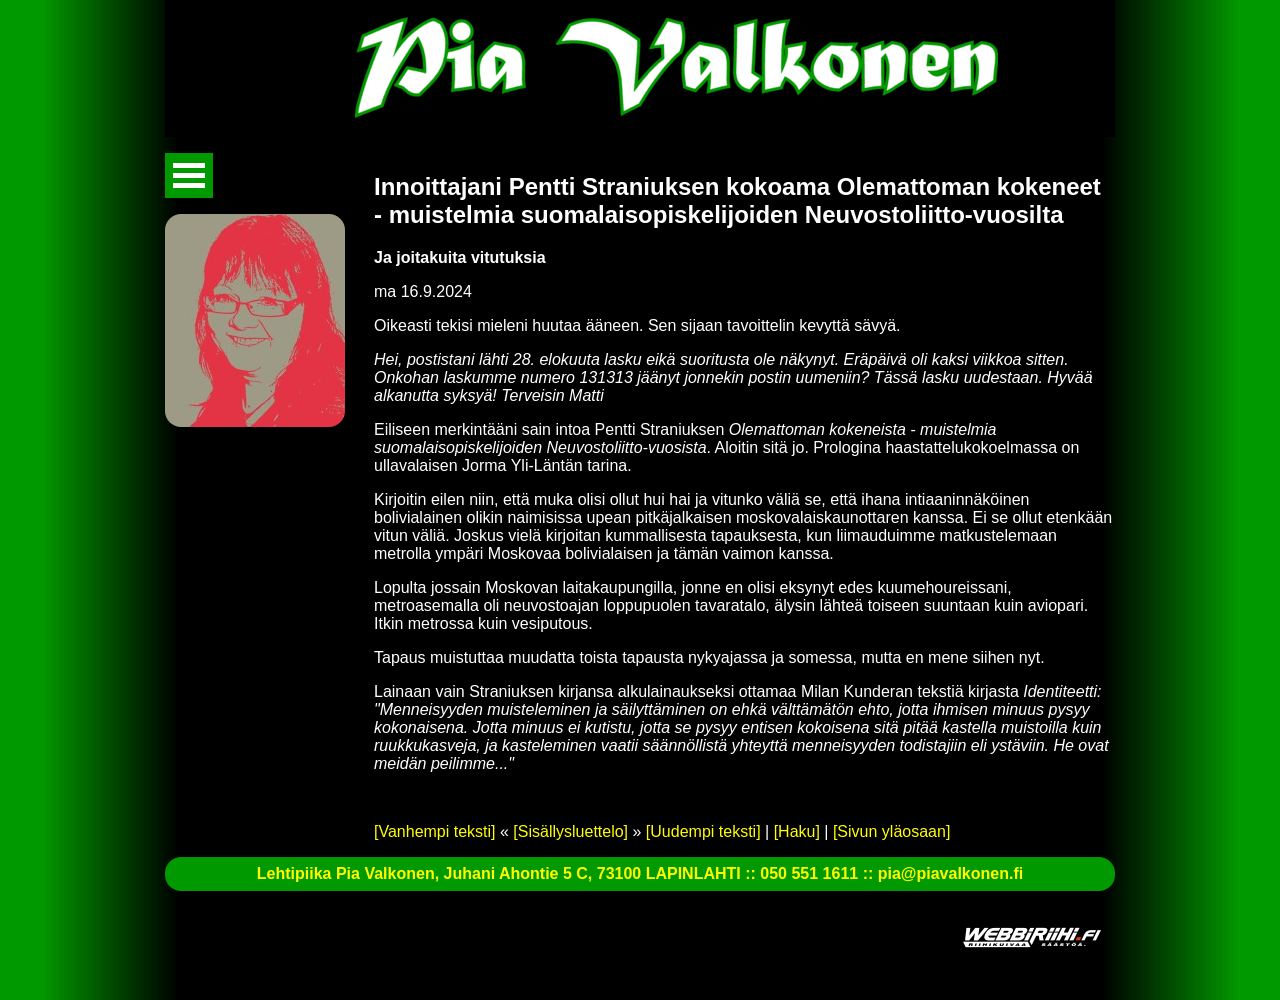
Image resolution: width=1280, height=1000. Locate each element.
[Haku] (797, 831)
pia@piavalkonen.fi (950, 873)
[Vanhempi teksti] (435, 831)
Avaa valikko (189, 175)
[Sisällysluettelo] (570, 831)
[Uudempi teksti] (703, 831)
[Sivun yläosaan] (891, 831)
